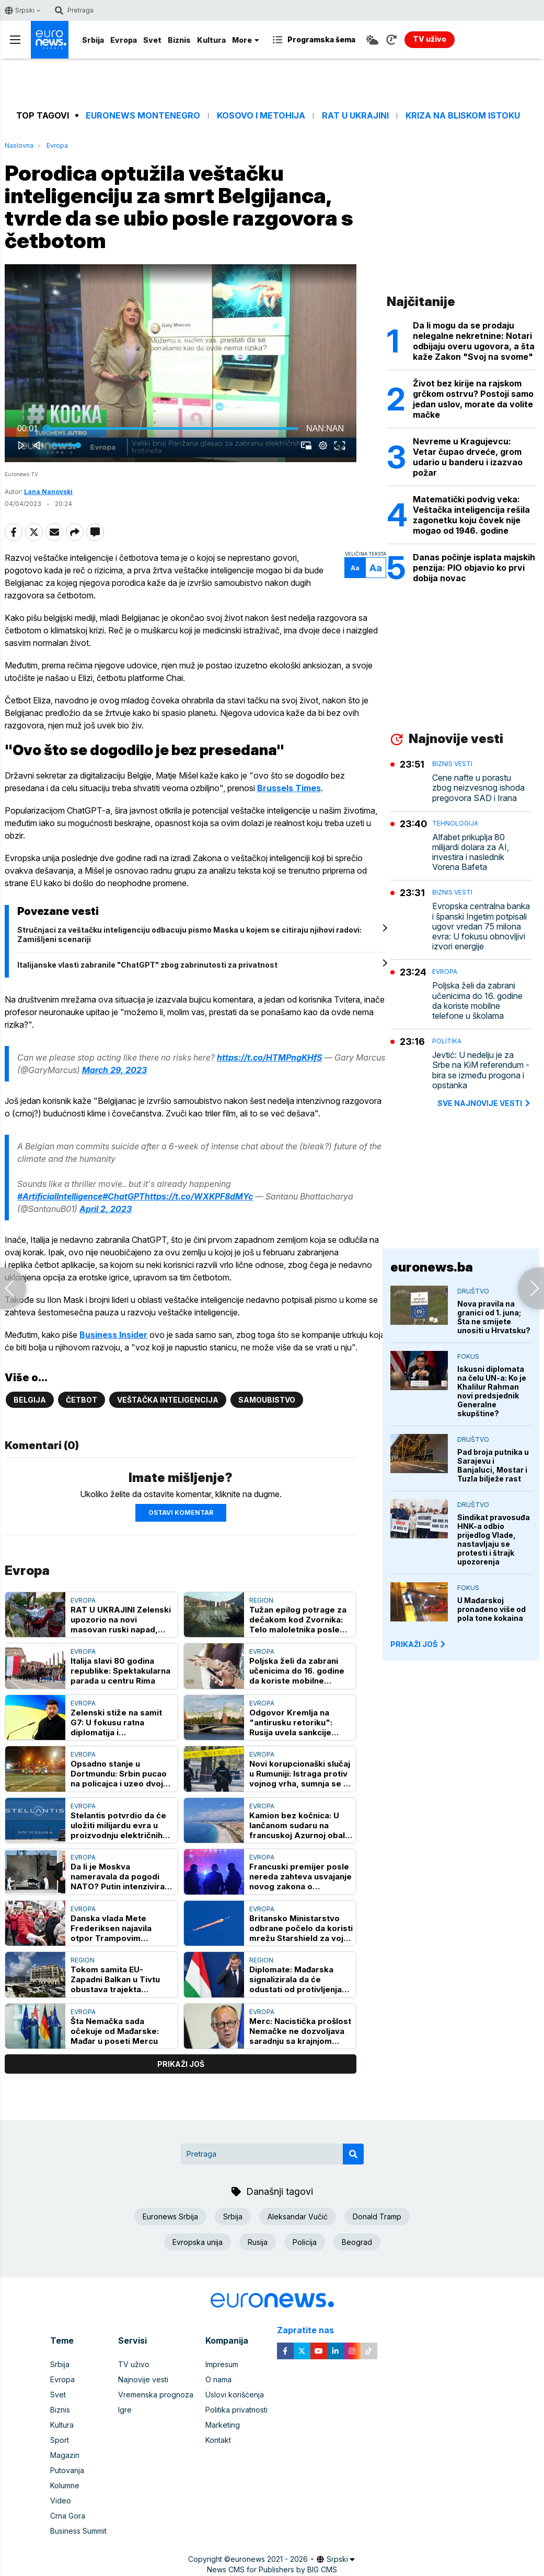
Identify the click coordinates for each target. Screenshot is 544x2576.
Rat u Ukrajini (355, 116)
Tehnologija (455, 823)
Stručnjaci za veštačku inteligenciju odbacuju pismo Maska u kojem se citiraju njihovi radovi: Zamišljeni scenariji (189, 934)
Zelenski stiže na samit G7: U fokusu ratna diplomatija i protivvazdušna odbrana (119, 1722)
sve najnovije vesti (484, 1103)
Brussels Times (289, 788)
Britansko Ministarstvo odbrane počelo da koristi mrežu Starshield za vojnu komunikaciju (301, 1928)
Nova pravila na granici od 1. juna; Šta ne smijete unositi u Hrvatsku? (493, 1317)
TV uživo (133, 2364)
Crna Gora (67, 2515)
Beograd (357, 2242)
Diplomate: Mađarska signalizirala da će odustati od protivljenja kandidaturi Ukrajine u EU (299, 1979)
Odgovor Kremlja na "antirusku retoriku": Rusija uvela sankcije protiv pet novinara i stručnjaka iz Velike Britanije (290, 1722)
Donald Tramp (377, 2216)
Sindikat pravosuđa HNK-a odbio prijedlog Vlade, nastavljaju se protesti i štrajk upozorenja (493, 1539)
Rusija (258, 2242)
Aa (355, 568)
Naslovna (19, 145)
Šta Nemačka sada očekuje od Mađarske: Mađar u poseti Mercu (115, 2031)
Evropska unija (197, 2242)
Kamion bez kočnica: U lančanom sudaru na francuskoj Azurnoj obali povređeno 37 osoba (298, 1825)
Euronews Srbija (170, 2216)
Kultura (211, 40)
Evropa (123, 40)
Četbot (81, 1399)
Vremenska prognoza (155, 2394)
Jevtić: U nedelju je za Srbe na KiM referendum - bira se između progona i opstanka (480, 1070)
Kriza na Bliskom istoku (463, 116)
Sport (59, 2440)
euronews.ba (431, 1267)
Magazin (64, 2455)
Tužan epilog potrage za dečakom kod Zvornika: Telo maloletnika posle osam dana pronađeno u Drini (297, 1619)
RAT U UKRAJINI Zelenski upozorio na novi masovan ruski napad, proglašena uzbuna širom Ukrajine (121, 1619)
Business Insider (113, 1335)
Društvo (473, 1291)
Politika (446, 1041)
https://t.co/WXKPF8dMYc (199, 1196)
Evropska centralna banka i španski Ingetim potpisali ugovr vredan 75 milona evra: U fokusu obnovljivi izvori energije (481, 926)
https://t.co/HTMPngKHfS (269, 1057)
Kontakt (218, 2440)
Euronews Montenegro (143, 116)
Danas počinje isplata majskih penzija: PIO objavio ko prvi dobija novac (474, 567)
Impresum (221, 2364)
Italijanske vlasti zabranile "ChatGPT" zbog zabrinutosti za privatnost (147, 964)
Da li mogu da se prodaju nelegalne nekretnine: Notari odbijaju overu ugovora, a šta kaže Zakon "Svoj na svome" (474, 341)
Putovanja (67, 2470)
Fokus (468, 1356)
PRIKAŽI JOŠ (418, 1644)
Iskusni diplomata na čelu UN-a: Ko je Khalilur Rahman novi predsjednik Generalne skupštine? (491, 1391)
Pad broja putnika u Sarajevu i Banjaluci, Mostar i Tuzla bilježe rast (493, 1465)
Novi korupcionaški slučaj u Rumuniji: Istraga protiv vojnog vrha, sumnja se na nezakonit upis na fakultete (301, 1774)
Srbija (93, 40)
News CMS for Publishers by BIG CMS (272, 2569)
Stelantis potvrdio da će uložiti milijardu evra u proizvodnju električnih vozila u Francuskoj (118, 1825)
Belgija (30, 1399)
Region (261, 1600)
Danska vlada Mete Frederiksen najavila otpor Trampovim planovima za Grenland (116, 1928)
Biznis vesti (452, 764)
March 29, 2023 (114, 1070)
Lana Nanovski (48, 492)
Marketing (222, 2424)
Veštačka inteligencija (167, 1399)
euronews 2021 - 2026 (269, 2559)
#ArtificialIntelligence (59, 1196)
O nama (218, 2379)
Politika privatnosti (236, 2409)
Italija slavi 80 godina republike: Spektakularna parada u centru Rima (120, 1671)
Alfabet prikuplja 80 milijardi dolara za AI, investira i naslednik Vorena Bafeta (470, 852)
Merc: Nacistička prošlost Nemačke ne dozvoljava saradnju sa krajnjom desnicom (300, 2031)
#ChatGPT (123, 1196)
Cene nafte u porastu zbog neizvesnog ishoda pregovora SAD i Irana (478, 788)
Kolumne (64, 2485)
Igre (125, 2409)
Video (60, 2500)
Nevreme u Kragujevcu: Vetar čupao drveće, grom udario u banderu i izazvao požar (468, 457)
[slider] (172, 429)
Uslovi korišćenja (234, 2394)
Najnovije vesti (143, 2379)
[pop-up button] (323, 445)
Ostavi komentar (180, 1512)
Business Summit (78, 2530)
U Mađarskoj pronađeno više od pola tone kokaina (491, 1609)
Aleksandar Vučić (298, 2216)
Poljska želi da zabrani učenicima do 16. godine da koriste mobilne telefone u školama (296, 1671)
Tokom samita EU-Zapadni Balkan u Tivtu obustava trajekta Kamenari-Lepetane (115, 1979)
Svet (152, 40)
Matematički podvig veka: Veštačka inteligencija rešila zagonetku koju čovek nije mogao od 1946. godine (471, 515)
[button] (183, 365)
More (245, 40)
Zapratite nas (311, 2330)
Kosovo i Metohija (261, 116)
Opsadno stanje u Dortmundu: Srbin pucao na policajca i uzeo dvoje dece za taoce (119, 1774)
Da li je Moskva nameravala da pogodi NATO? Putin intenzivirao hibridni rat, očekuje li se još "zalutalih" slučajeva (120, 1876)
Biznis (179, 40)
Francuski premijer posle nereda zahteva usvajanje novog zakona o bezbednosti (300, 1876)
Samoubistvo (266, 1399)
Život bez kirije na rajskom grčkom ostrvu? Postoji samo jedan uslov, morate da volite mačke (473, 399)
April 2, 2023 (105, 1209)
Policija (305, 2242)
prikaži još (180, 2064)
